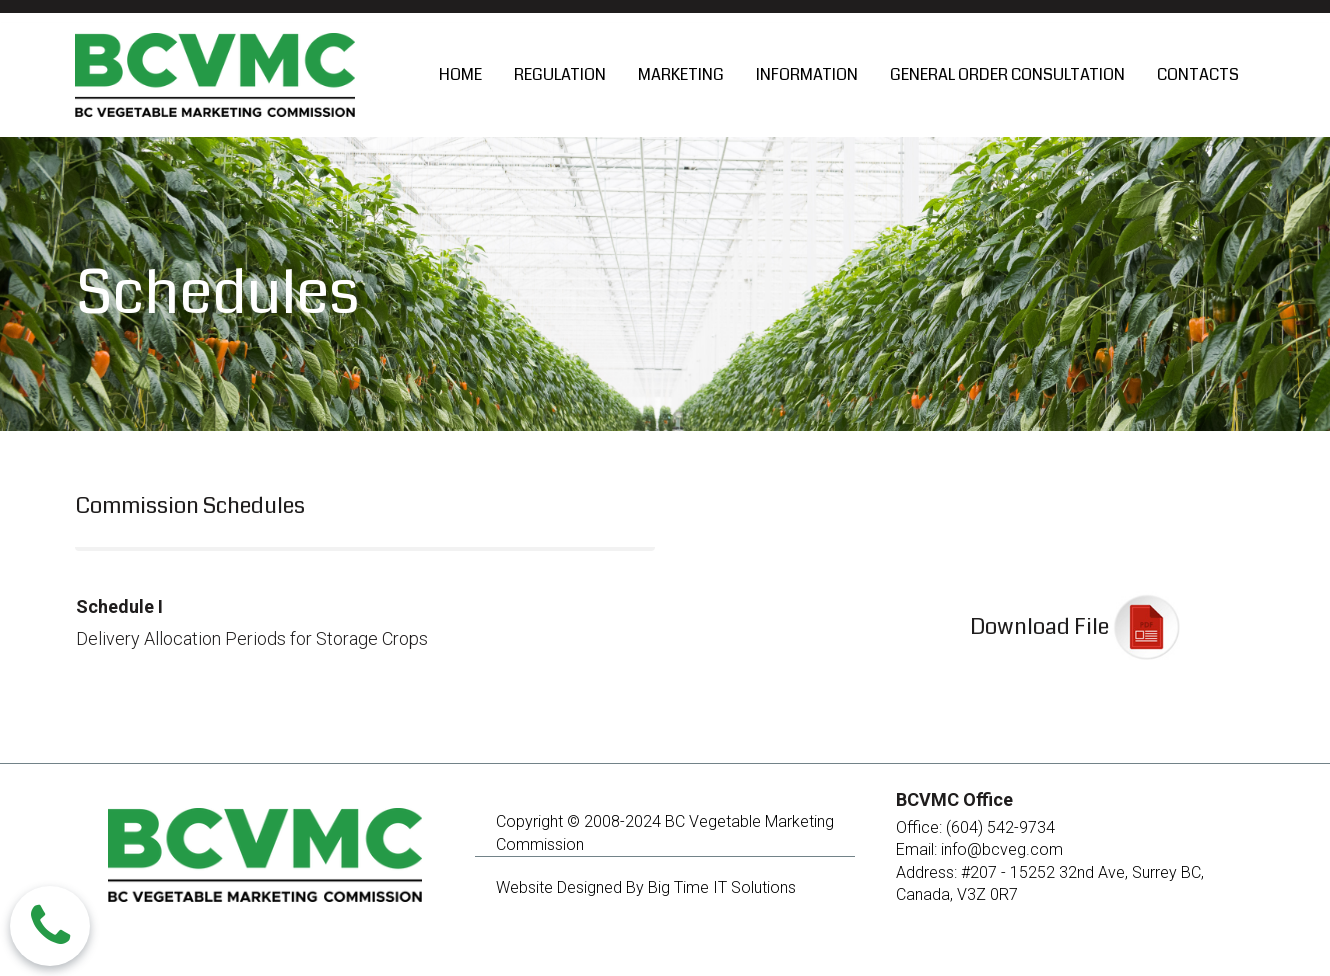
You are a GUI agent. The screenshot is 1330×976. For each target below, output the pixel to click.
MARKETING (681, 74)
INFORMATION (807, 74)
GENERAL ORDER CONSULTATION (1007, 74)
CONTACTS (1198, 74)
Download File (1039, 626)
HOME (460, 74)
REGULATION (560, 74)
